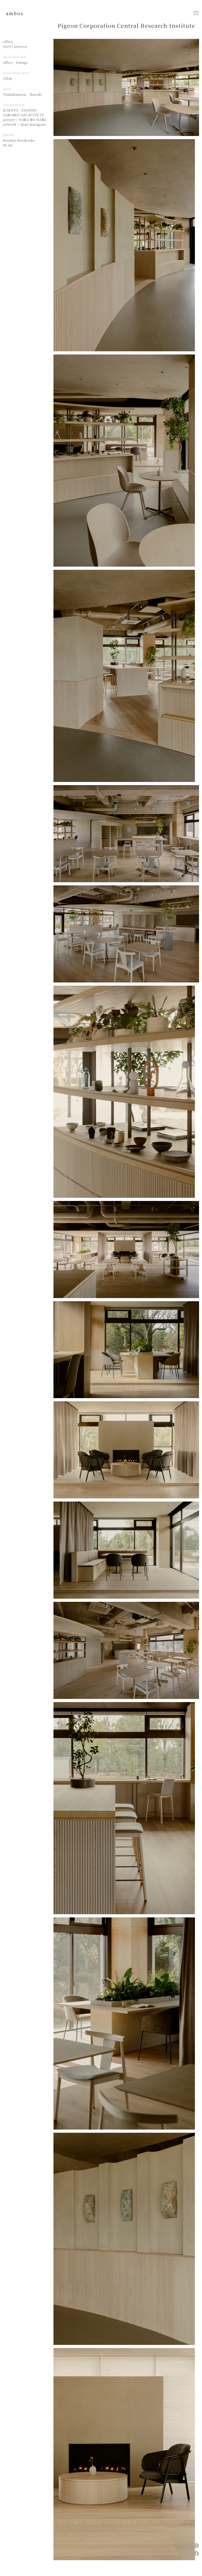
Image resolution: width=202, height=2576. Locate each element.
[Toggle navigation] (196, 13)
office (8, 41)
